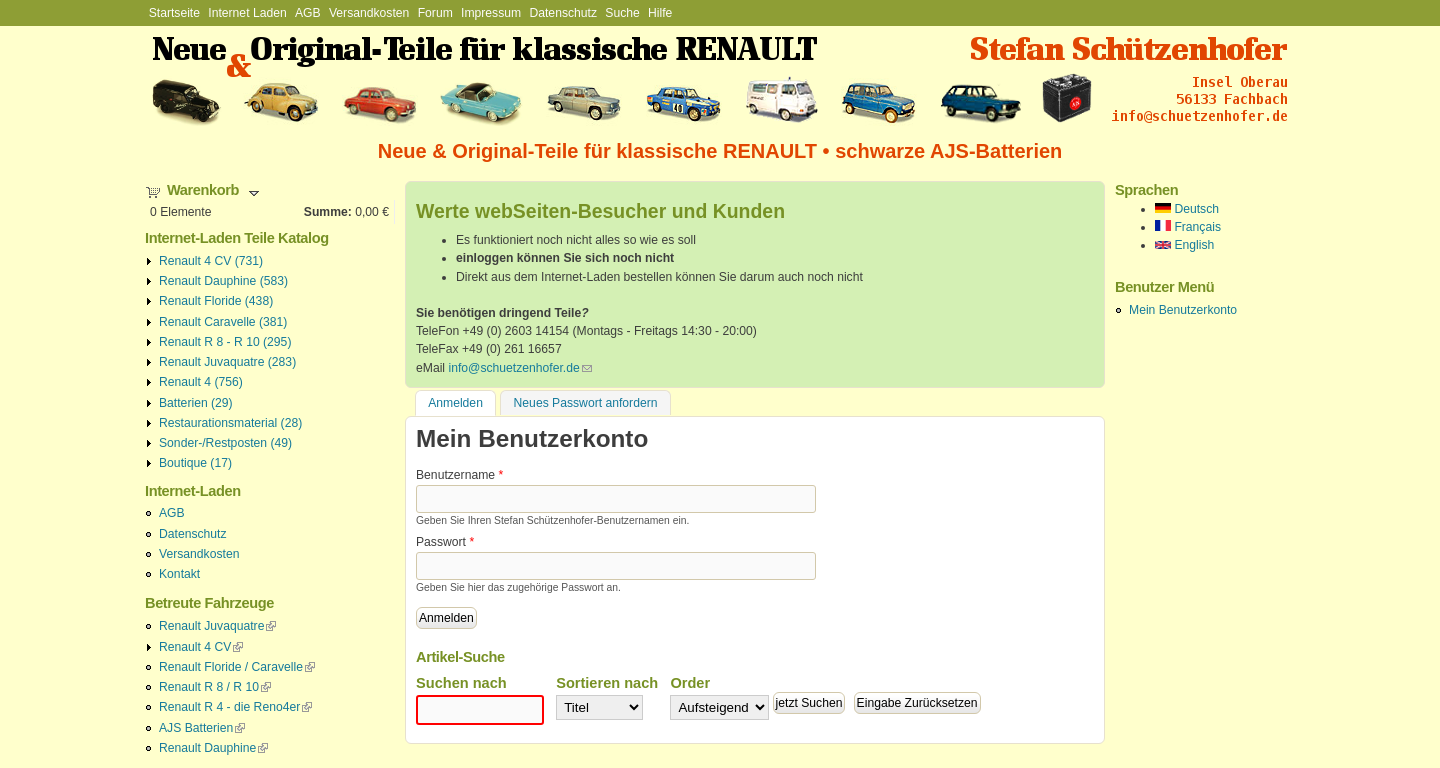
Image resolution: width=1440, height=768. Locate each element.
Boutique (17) (195, 463)
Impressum (491, 13)
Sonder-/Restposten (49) (225, 443)
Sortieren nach (607, 683)
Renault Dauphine (213, 748)
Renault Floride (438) (216, 301)
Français (1188, 227)
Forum (435, 13)
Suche (622, 13)
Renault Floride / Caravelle (237, 667)
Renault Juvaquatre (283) (227, 362)
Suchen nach (461, 683)
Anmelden (462, 401)
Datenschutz (563, 13)
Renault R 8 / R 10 (215, 687)
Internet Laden (247, 13)
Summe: (328, 212)
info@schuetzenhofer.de (519, 368)
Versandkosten (369, 13)
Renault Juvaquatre (217, 626)
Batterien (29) (196, 403)
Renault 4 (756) (201, 382)
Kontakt (179, 574)
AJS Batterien (202, 728)
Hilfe (660, 13)
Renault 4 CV (201, 647)
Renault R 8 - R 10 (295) (225, 342)
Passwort (445, 542)
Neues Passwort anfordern (586, 403)
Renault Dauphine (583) (223, 281)
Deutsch (1187, 209)
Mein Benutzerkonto (1183, 310)
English (1184, 245)
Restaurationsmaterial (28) (230, 423)
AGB (308, 13)
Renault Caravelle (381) (223, 322)
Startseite (174, 13)
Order (690, 683)
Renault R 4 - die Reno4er (235, 707)
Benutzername (459, 475)
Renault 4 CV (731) (211, 261)
